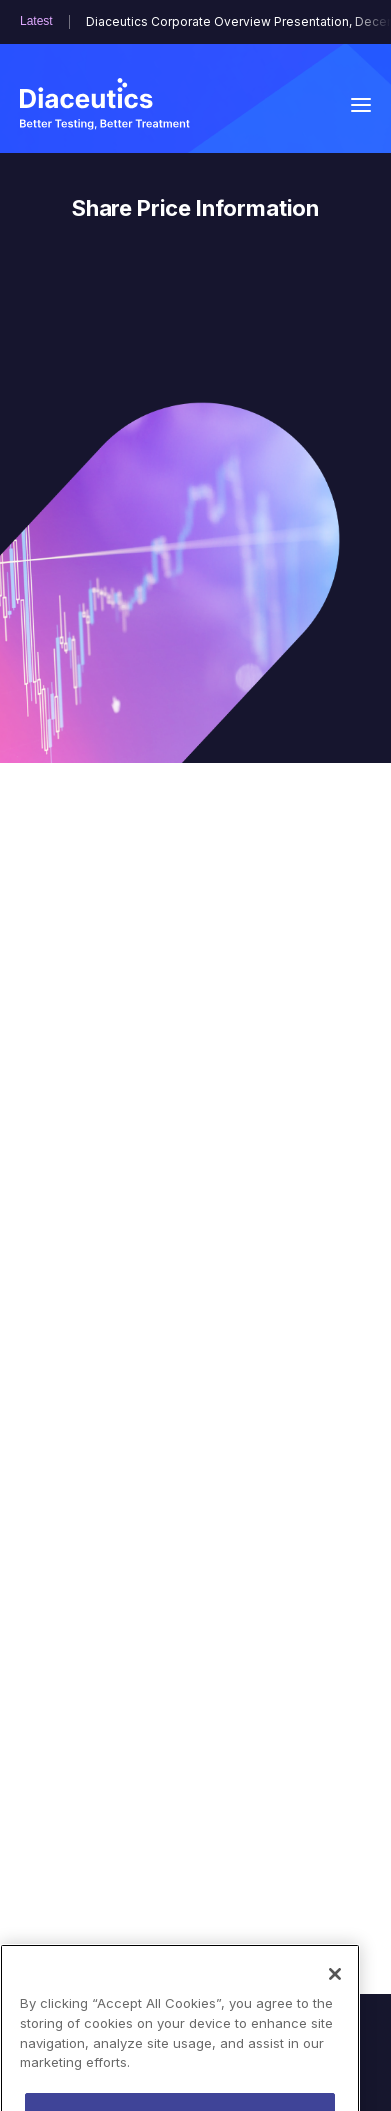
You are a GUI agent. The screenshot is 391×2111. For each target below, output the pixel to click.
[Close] (335, 2000)
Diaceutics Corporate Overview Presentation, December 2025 (228, 22)
